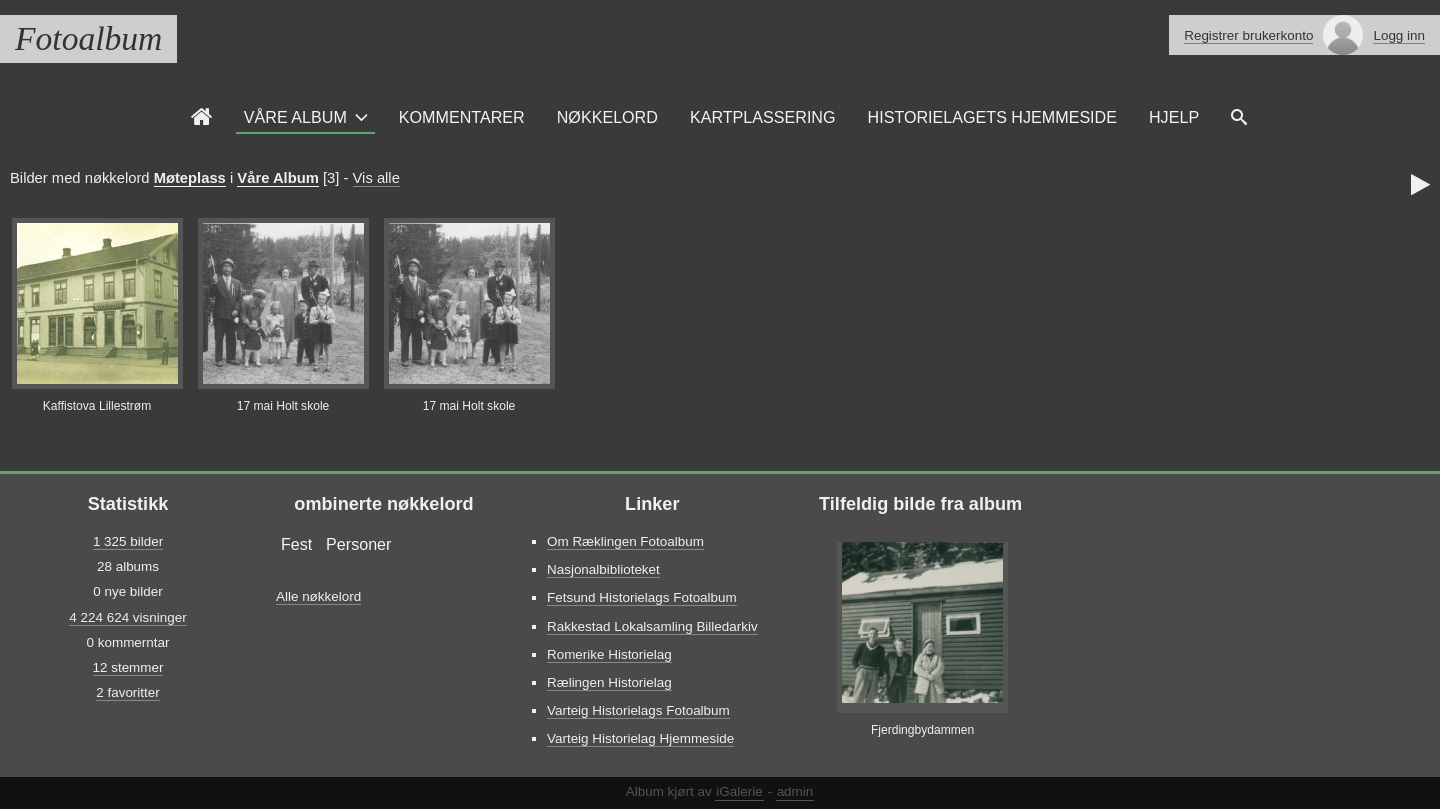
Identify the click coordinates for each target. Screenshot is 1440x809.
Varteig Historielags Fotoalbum (638, 710)
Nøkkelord (607, 117)
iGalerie (739, 791)
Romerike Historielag (609, 654)
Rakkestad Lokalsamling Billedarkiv (652, 626)
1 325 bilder (128, 541)
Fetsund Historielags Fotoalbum (642, 597)
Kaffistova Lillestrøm (97, 406)
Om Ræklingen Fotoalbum (625, 541)
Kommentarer (462, 117)
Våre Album (295, 117)
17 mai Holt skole (283, 406)
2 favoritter (127, 692)
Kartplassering (763, 117)
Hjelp (1174, 117)
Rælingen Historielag (609, 682)
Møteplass (190, 178)
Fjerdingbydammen (922, 730)
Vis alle (376, 178)
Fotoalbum (88, 38)
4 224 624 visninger (127, 617)
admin (795, 791)
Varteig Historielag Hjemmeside (640, 738)
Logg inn (1399, 35)
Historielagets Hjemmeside (992, 117)
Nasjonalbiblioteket (603, 569)
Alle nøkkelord (318, 596)
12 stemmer (128, 667)
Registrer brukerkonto (1248, 35)
